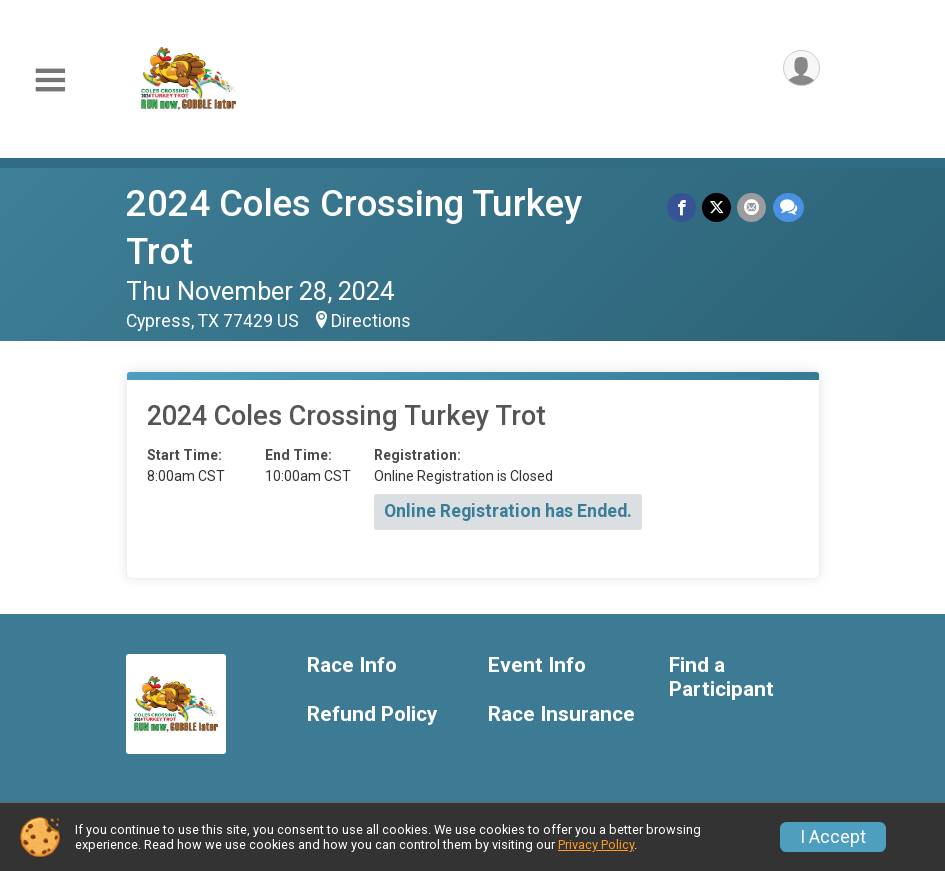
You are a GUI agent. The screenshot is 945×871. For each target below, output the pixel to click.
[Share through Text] (788, 207)
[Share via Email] (752, 207)
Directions (371, 321)
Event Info (537, 665)
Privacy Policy (596, 844)
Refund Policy (372, 714)
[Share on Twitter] (717, 207)
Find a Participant (721, 677)
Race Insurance (561, 714)
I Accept (833, 837)
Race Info (352, 665)
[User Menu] (801, 68)
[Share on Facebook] (682, 207)
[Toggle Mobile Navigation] (50, 80)
